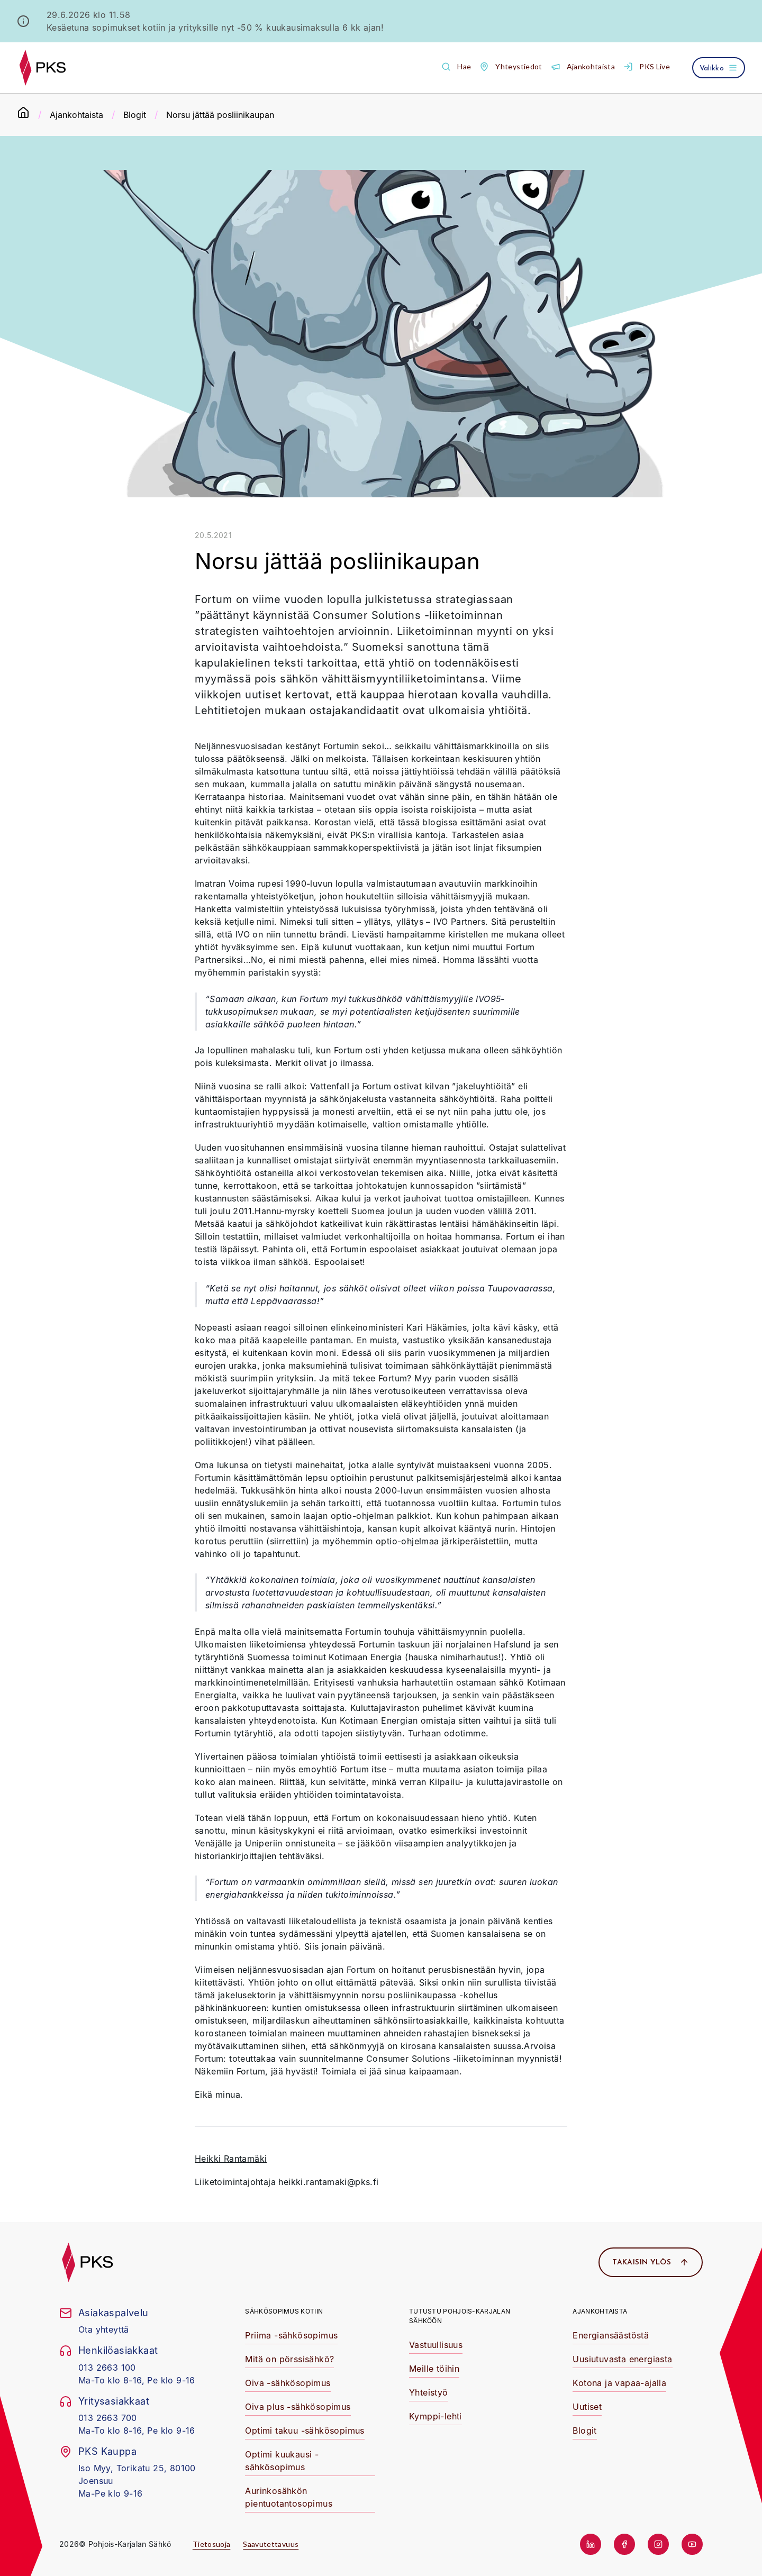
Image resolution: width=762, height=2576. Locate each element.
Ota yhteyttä (103, 2329)
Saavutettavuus (270, 2543)
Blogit (134, 115)
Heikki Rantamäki (231, 2158)
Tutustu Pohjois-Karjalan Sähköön (459, 2316)
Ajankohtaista (76, 115)
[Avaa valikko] (718, 67)
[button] (456, 67)
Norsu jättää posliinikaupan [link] (220, 115)
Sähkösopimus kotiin (284, 2311)
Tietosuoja (212, 2543)
